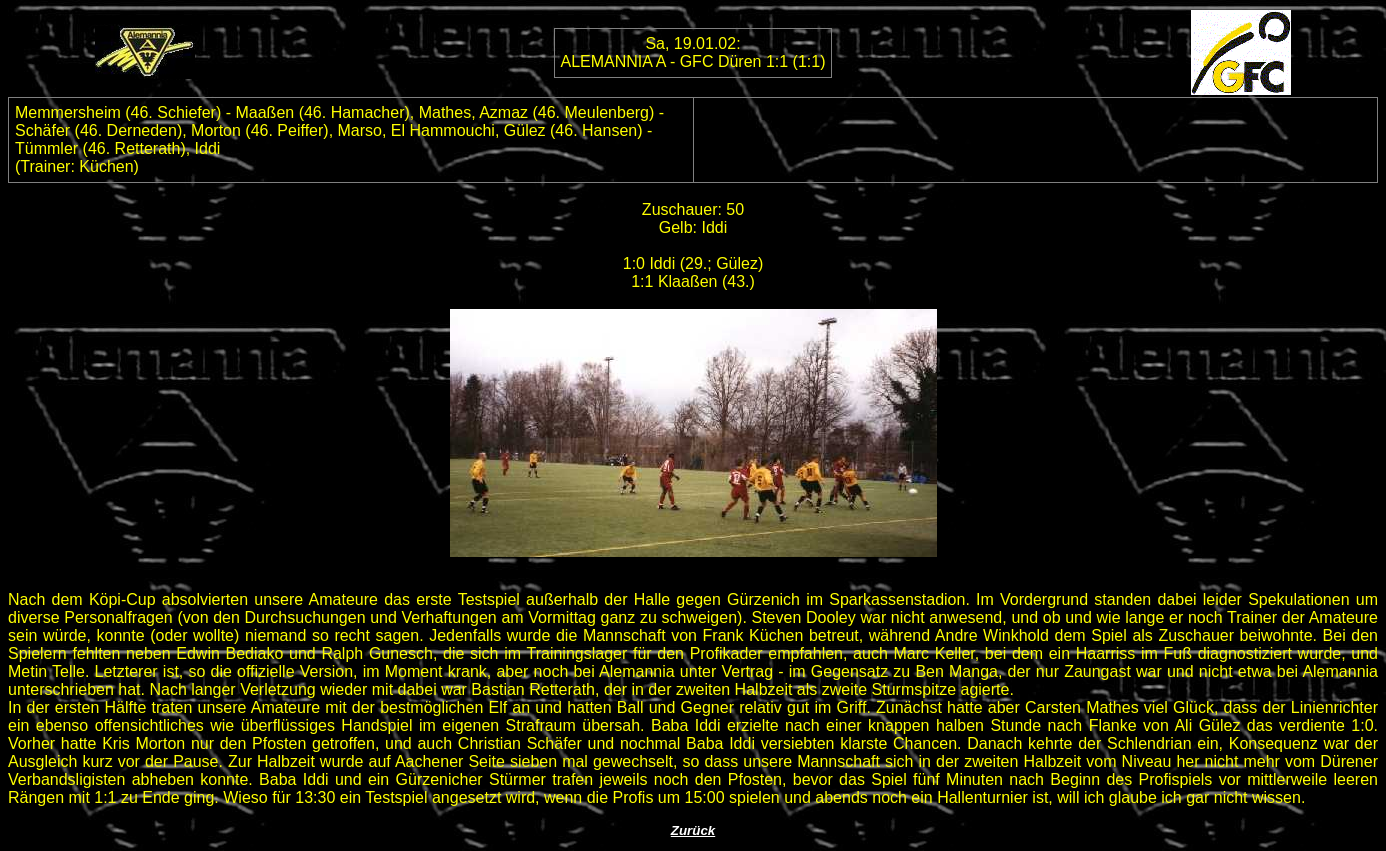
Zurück (693, 830)
